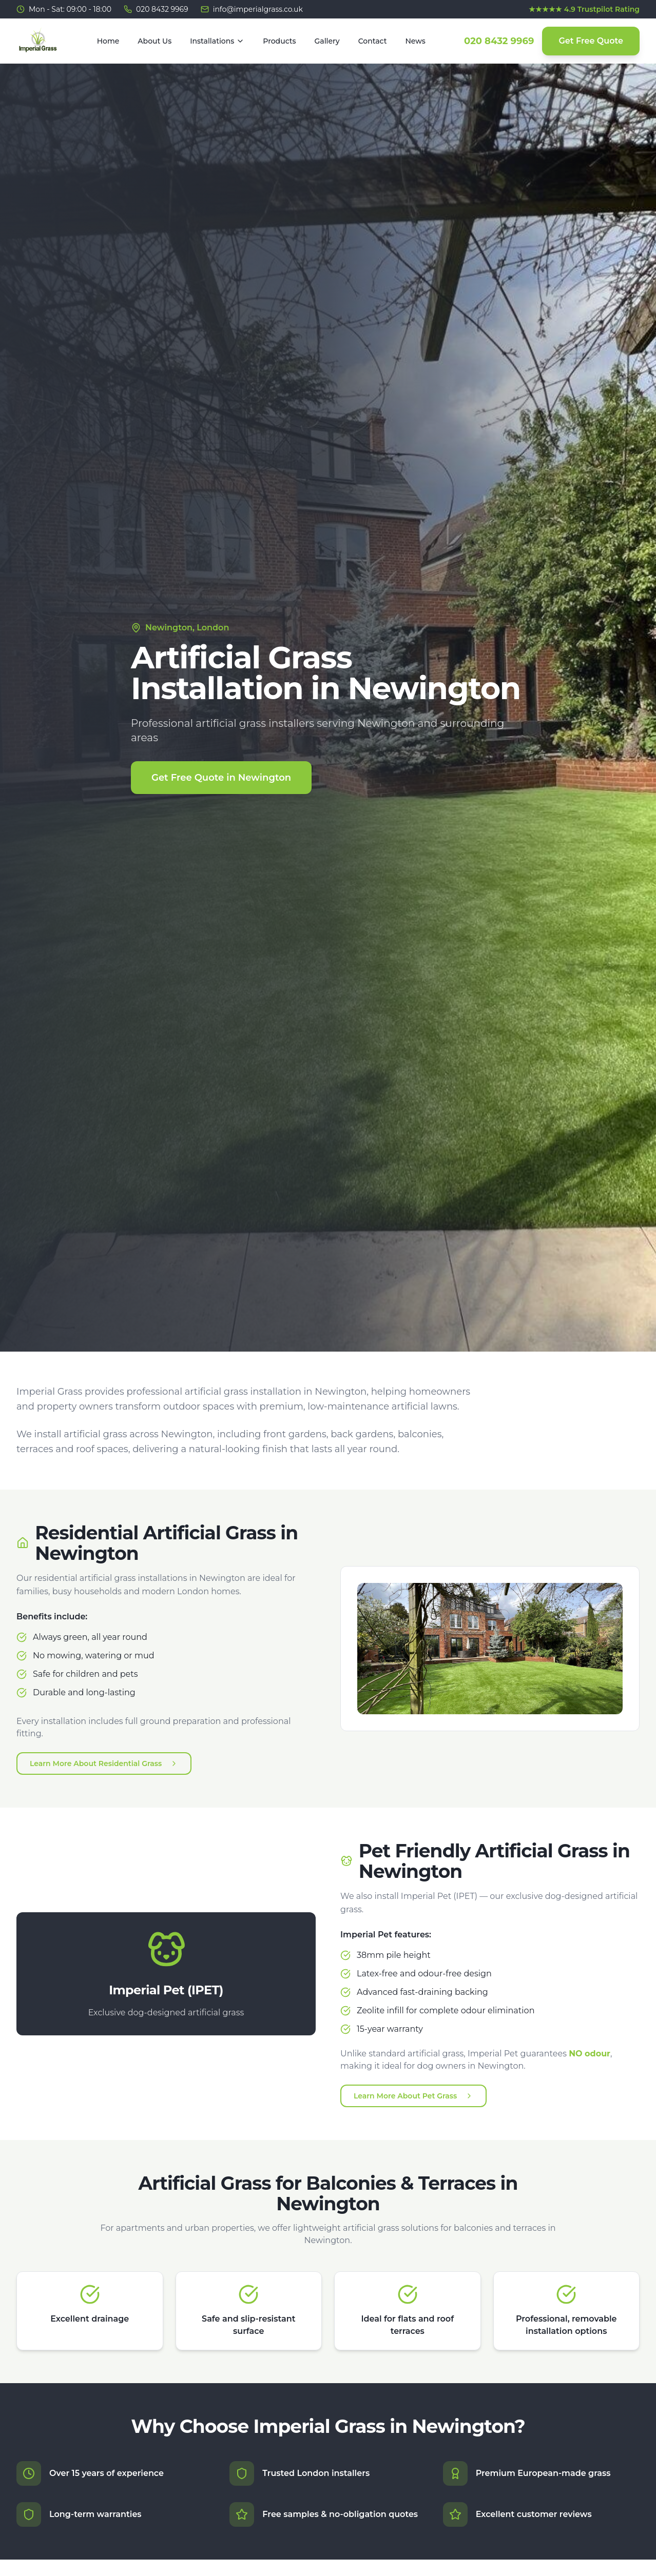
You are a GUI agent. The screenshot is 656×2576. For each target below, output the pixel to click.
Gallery (327, 41)
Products (279, 41)
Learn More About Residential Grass (104, 1763)
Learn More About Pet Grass (413, 2096)
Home (108, 41)
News (416, 41)
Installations (217, 41)
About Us (154, 41)
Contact (372, 41)
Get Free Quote (590, 41)
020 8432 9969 (499, 41)
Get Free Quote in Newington (221, 777)
